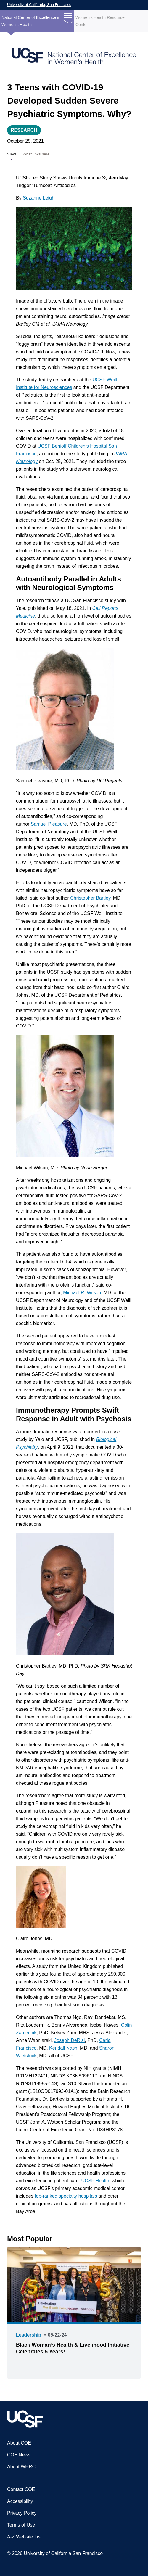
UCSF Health (95, 2180)
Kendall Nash (63, 2048)
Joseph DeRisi (69, 2040)
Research (24, 130)
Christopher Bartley (90, 898)
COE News (18, 2454)
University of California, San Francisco (39, 4)
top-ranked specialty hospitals (66, 2196)
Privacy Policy (22, 2513)
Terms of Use (21, 2524)
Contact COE (21, 2489)
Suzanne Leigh (38, 197)
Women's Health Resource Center (100, 21)
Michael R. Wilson (82, 1292)
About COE (19, 2442)
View (11, 154)
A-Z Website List (24, 2536)
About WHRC (21, 2466)
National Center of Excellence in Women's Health (30, 21)
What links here (35, 154)
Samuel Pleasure (49, 823)
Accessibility (20, 2501)
